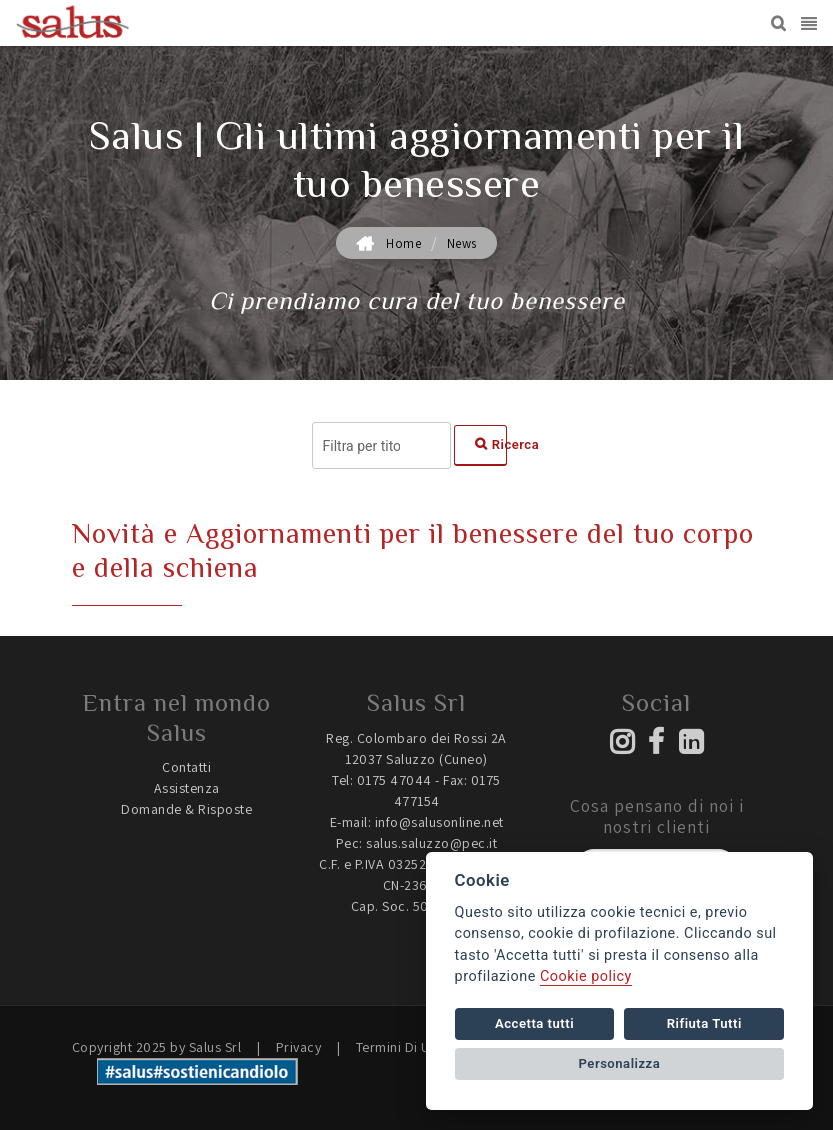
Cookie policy (586, 976)
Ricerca (491, 444)
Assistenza (187, 788)
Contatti (186, 767)
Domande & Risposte (186, 809)
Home (403, 243)
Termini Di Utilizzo (412, 1047)
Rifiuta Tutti (704, 1023)
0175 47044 (394, 780)
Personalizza (620, 1063)
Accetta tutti (534, 1023)
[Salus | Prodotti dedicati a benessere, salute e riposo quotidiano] (73, 23)
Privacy (299, 1047)
